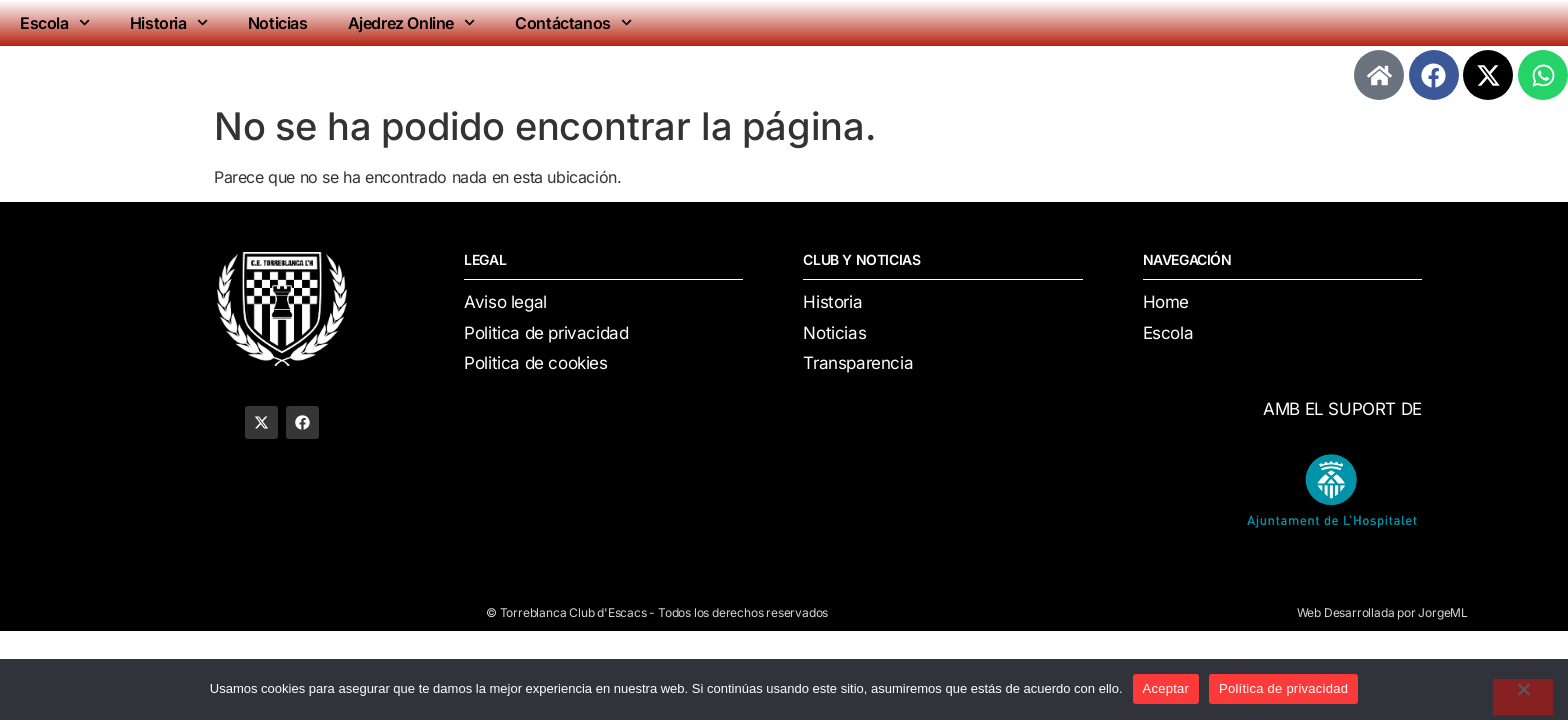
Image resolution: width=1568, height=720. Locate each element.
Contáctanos (573, 22)
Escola (55, 22)
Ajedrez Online (412, 22)
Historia (169, 22)
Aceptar (1166, 688)
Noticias (278, 23)
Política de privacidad (1283, 688)
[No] (1523, 697)
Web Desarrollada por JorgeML (1382, 612)
